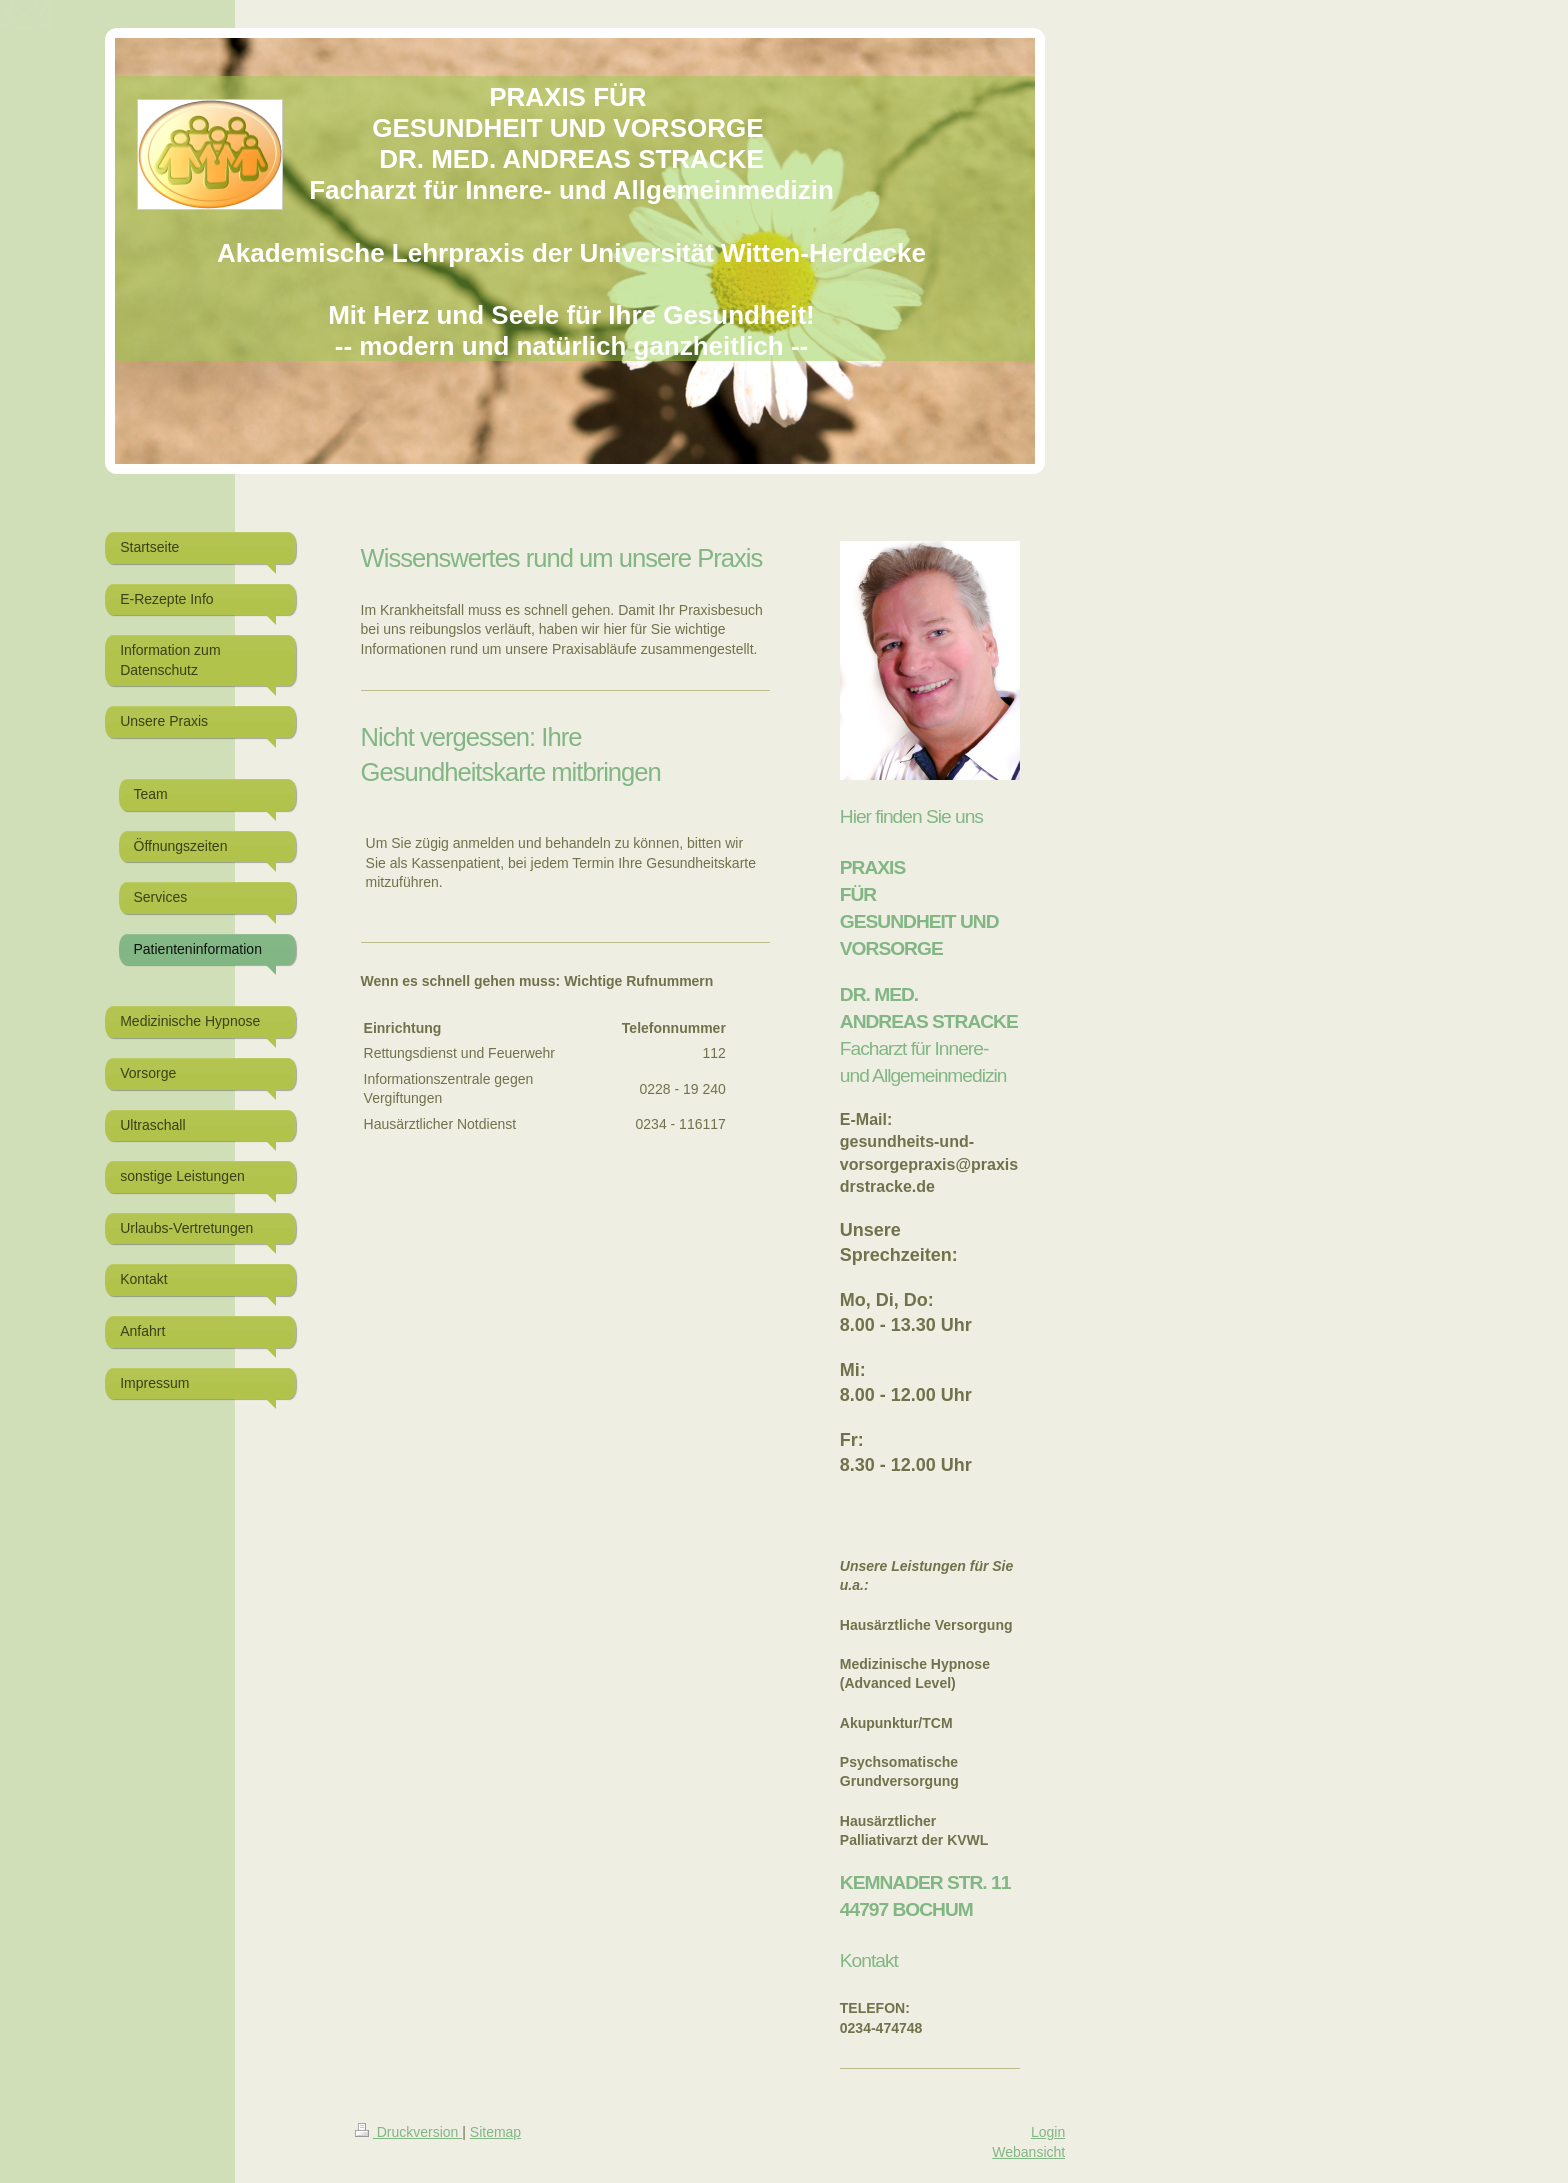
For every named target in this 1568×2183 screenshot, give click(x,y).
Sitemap (495, 2132)
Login (1048, 2132)
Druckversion (408, 2132)
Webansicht (1028, 2152)
